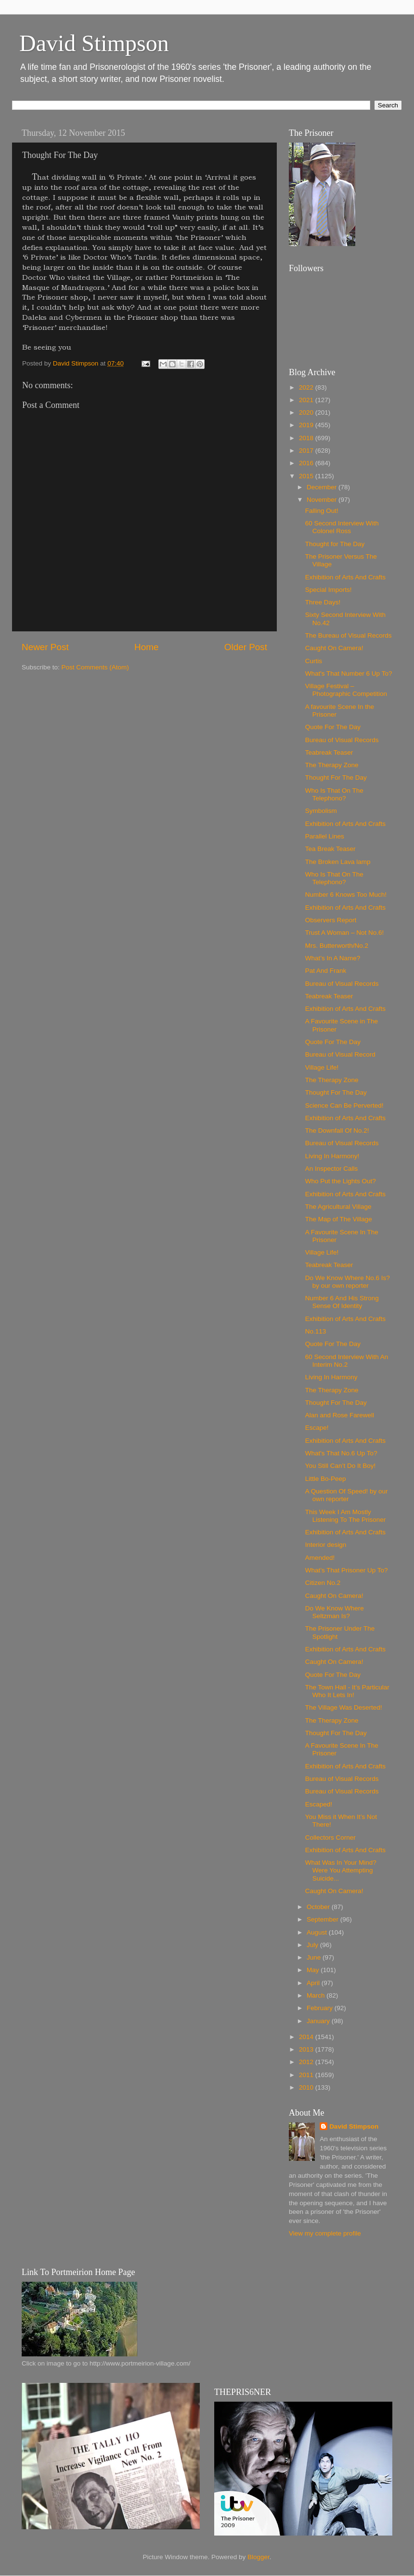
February (321, 2008)
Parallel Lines (324, 836)
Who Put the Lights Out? (340, 1181)
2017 (307, 450)
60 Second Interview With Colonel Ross (342, 527)
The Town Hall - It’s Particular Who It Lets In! (347, 1691)
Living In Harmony (331, 1377)
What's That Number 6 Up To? (348, 673)
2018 (307, 438)
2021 (307, 400)
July (313, 1944)
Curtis (313, 661)
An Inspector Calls (331, 1168)
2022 (307, 387)
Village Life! (322, 1067)
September (323, 1919)
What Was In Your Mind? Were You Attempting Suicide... (340, 1870)
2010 (307, 2087)
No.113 (315, 1331)
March (316, 1995)
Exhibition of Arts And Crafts (345, 577)
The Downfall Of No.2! (337, 1130)
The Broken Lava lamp (338, 861)
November (322, 499)
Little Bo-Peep (325, 1478)
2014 (307, 2036)
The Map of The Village (338, 1219)
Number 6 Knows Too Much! (346, 894)
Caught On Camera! (334, 648)
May (314, 1970)
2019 (307, 425)
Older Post (245, 647)
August (318, 1932)
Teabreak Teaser (329, 752)
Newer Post (45, 647)
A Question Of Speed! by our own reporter (346, 1495)
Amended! (320, 1557)
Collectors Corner (330, 1837)
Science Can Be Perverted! (344, 1105)
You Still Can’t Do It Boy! (340, 1465)
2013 (307, 2049)
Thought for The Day (335, 544)
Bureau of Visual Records (342, 740)
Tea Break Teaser (330, 848)
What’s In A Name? (333, 958)
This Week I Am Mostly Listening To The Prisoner (345, 1515)
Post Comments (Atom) (95, 667)
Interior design (326, 1544)
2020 (307, 412)
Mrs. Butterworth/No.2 (336, 945)
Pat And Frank (326, 970)
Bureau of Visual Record (340, 1054)
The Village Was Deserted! (343, 1707)
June (315, 1957)
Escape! (317, 1427)
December (322, 487)
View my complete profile (325, 2233)
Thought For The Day (336, 777)
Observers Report (331, 920)
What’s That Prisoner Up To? (346, 1570)
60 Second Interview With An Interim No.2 (346, 1360)
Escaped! (318, 1804)
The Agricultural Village (338, 1206)
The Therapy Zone (332, 765)
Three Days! (323, 602)
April (314, 1983)
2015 (307, 476)
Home (146, 647)
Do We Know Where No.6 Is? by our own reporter (347, 1281)
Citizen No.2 (323, 1582)
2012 (307, 2062)
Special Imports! (328, 589)
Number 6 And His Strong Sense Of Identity (342, 1302)
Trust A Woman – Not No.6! (344, 932)
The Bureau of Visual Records (348, 635)
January (319, 2021)
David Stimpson (94, 43)
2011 (307, 2075)
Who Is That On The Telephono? (334, 794)
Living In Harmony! (332, 1156)
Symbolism (321, 810)
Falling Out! (321, 510)
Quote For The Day (333, 727)
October (319, 1906)
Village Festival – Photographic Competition (346, 689)
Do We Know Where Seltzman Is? (334, 1612)
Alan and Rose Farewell (339, 1415)
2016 (307, 463)
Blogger (258, 2557)
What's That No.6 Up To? (341, 1453)
